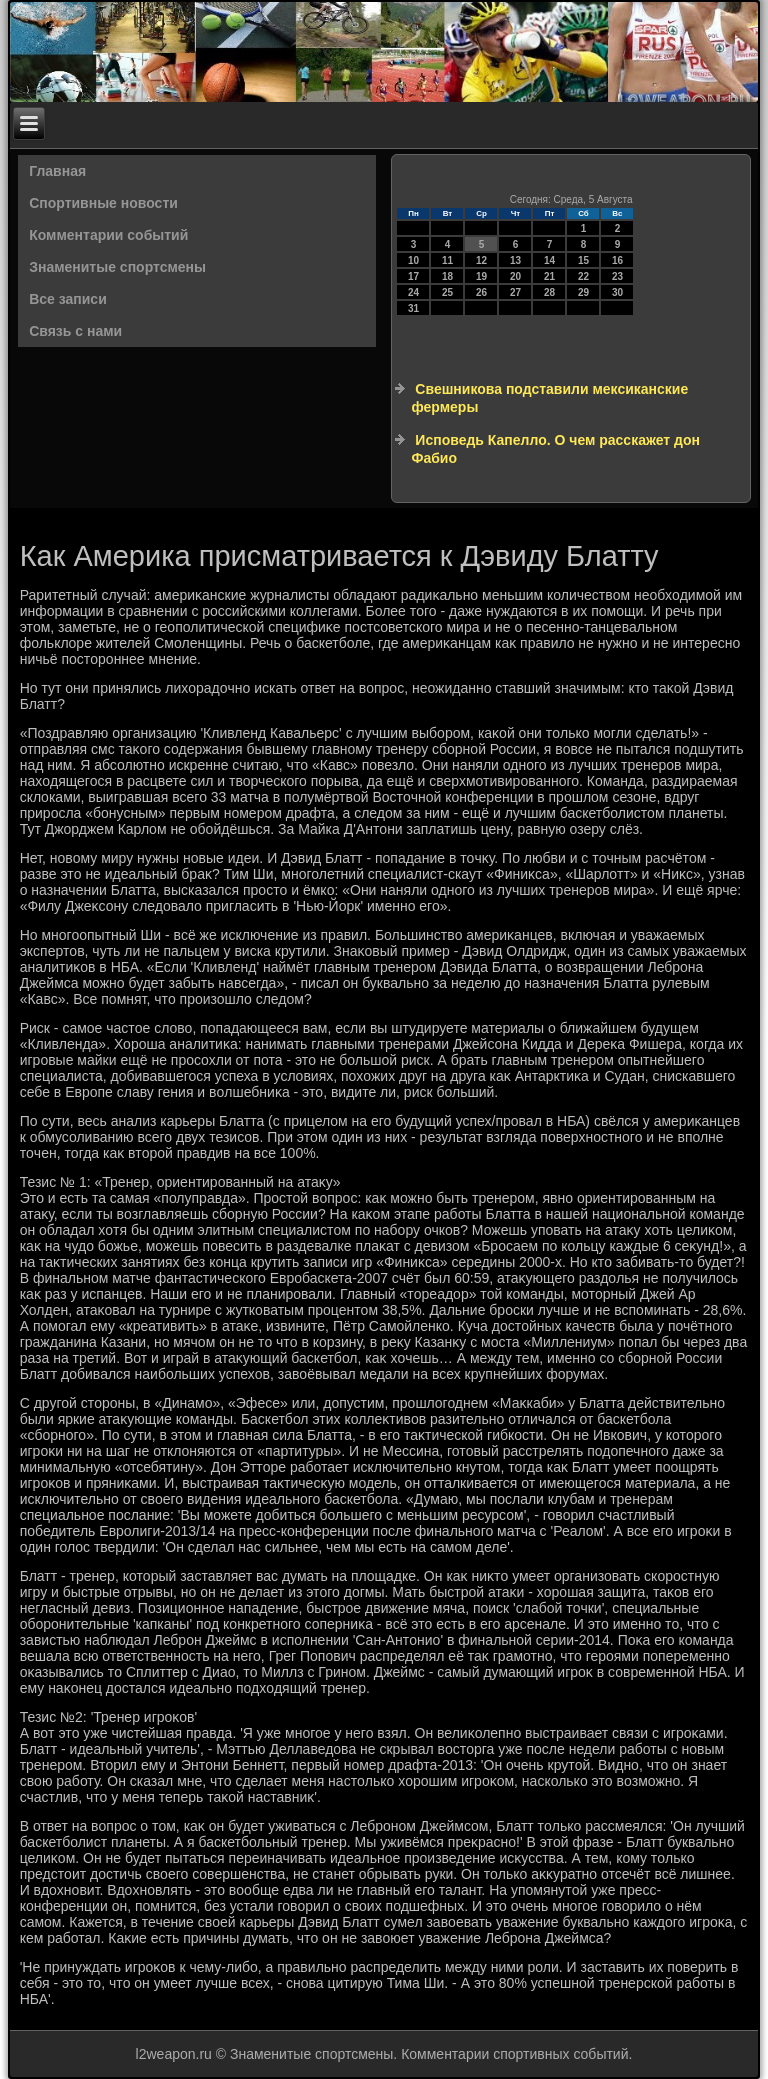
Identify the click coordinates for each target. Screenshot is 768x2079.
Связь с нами (75, 331)
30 (617, 292)
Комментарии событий (108, 235)
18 (447, 276)
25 (447, 292)
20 (515, 276)
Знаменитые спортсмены (117, 267)
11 (447, 260)
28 (549, 292)
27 (515, 292)
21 (549, 276)
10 (413, 260)
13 (515, 260)
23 (617, 276)
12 (481, 260)
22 (583, 276)
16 (617, 260)
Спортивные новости (103, 203)
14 (549, 260)
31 (413, 308)
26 (481, 292)
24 (413, 292)
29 (583, 292)
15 (583, 260)
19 (481, 276)
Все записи (68, 299)
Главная (57, 171)
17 (413, 276)
